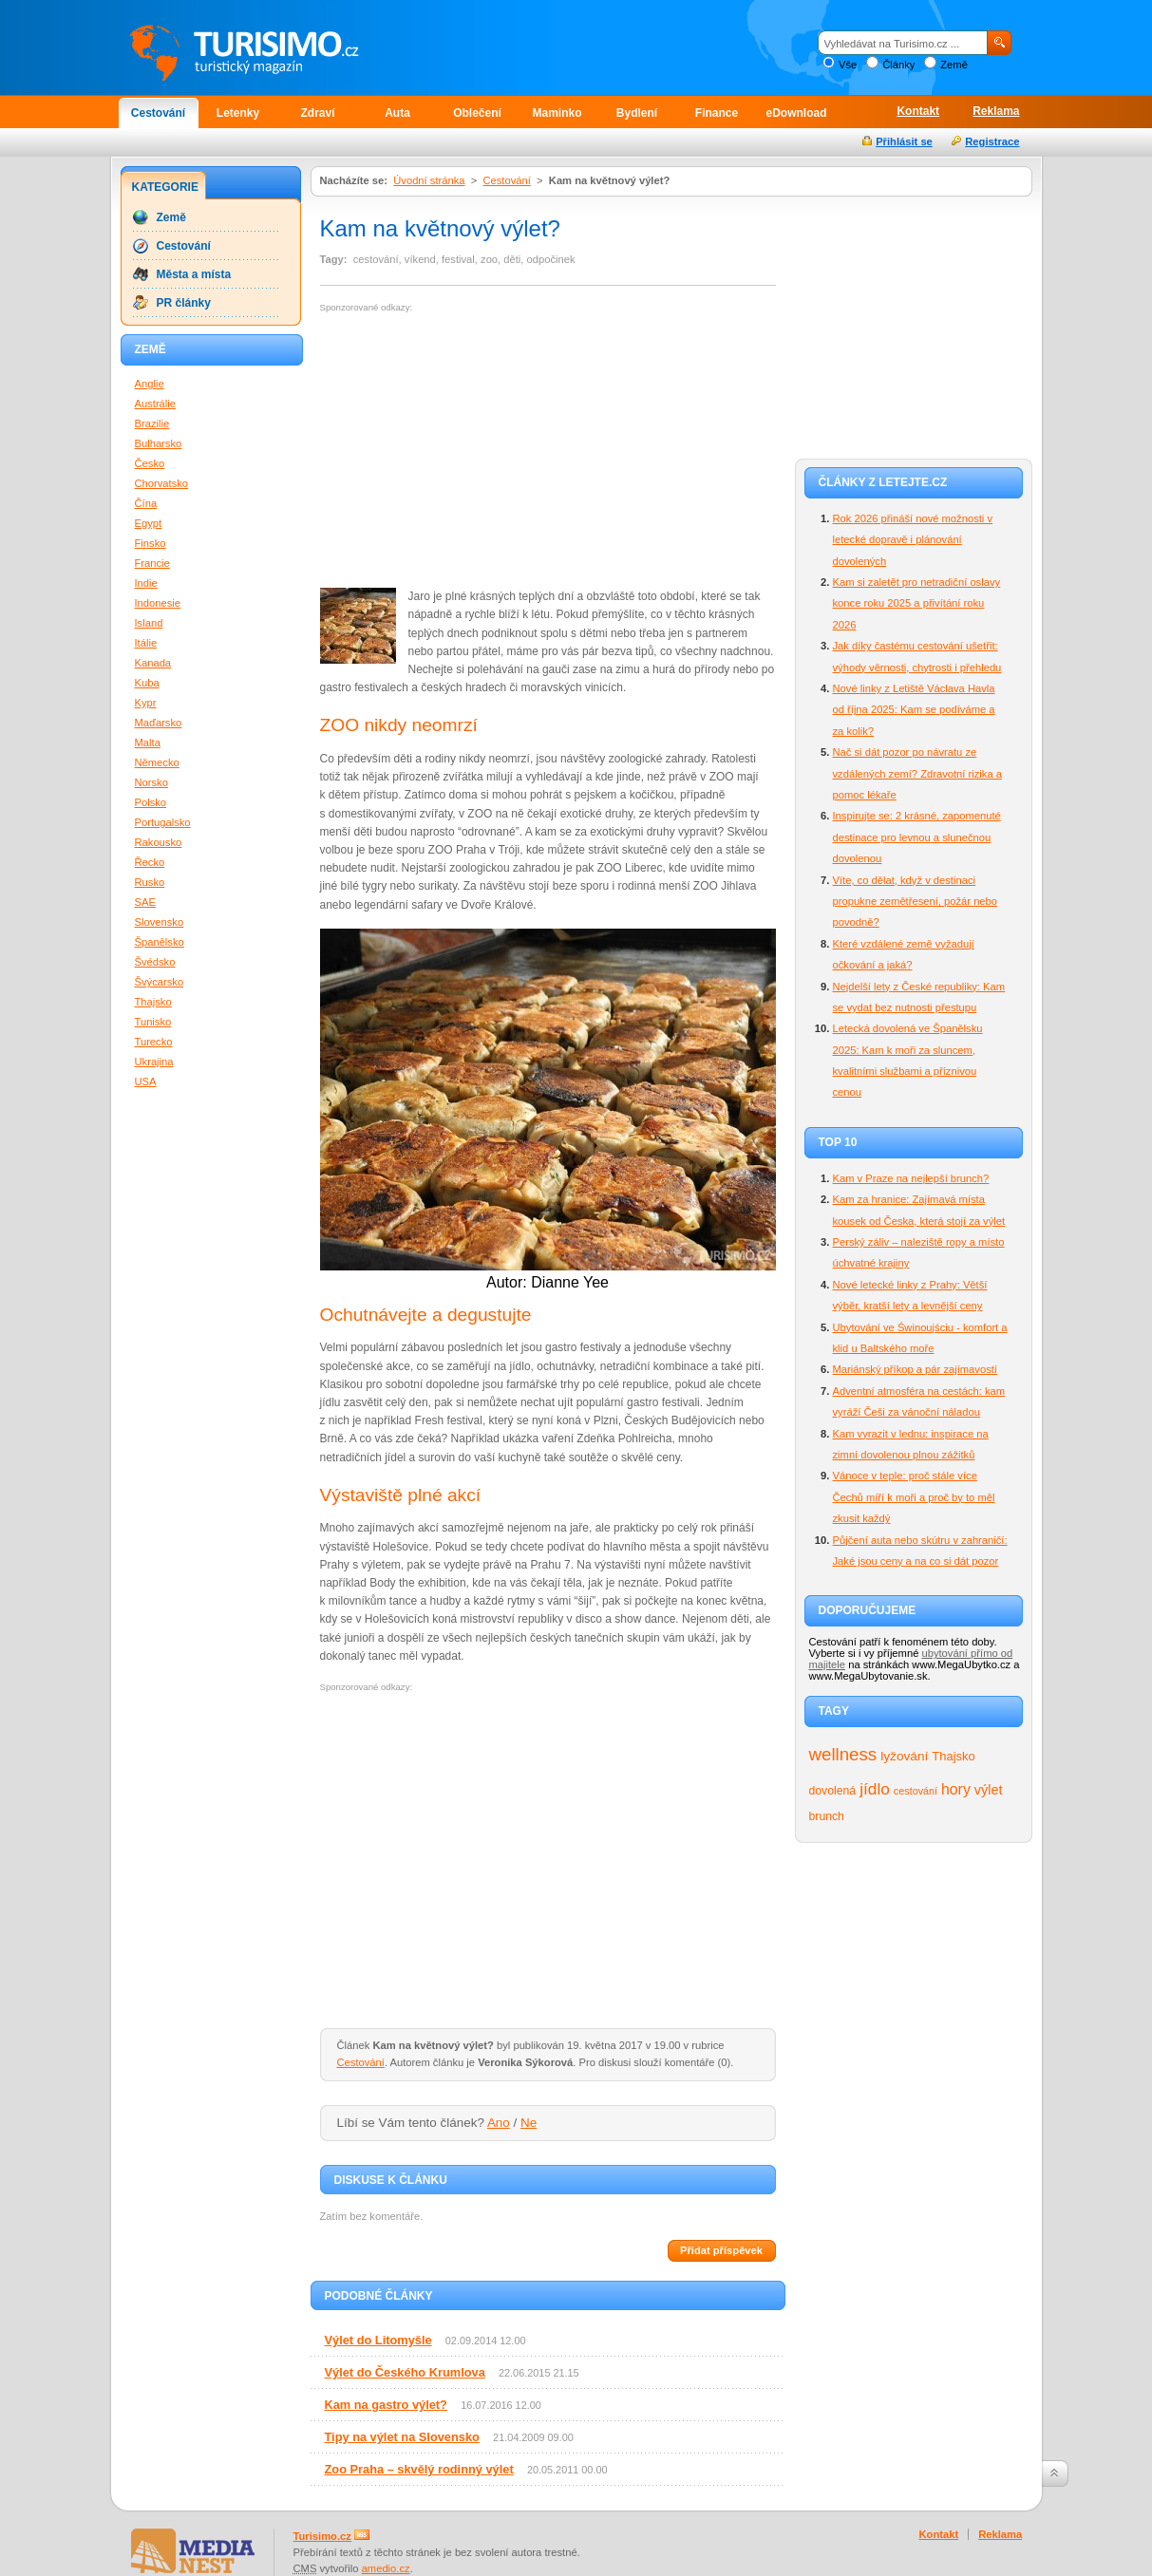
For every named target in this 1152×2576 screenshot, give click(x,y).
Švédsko (155, 962)
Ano (498, 2122)
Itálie (146, 643)
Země (954, 64)
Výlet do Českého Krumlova (405, 2372)
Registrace (992, 141)
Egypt (148, 523)
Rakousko (158, 842)
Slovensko (159, 922)
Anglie (149, 383)
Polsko (151, 802)
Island (149, 623)
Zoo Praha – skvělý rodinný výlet (419, 2469)
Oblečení (477, 113)
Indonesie (158, 603)
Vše (848, 64)
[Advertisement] (479, 451)
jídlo (874, 1788)
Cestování (158, 113)
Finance (716, 113)
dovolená (833, 1790)
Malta (148, 742)
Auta (397, 113)
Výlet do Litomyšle (378, 2340)
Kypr (146, 702)
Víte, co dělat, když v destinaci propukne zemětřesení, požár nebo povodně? (915, 901)
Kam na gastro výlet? (386, 2404)
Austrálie (156, 403)
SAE (145, 902)
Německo (157, 762)
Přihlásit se (904, 141)
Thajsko (953, 1756)
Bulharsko (158, 443)
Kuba (147, 682)
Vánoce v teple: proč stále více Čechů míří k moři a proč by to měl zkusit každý (914, 1497)
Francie (152, 563)
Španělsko (159, 942)
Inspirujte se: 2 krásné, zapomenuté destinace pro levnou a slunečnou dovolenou (917, 837)
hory (956, 1789)
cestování (915, 1790)
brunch (826, 1816)
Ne (528, 2122)
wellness (843, 1754)
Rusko (150, 882)
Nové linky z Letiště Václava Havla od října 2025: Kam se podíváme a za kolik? (914, 710)
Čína (146, 503)
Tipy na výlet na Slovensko (402, 2437)
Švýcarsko (159, 981)
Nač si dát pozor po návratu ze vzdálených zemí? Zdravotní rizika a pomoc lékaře (917, 773)
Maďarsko (158, 722)
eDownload (795, 113)
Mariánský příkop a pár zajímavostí (915, 1369)
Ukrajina (154, 1061)
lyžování (904, 1756)
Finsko (150, 543)
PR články (184, 303)
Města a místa (194, 274)
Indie (146, 583)
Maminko (556, 113)
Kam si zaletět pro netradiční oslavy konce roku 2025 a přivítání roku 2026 (917, 603)
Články (898, 64)
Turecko (154, 1041)
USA (146, 1081)
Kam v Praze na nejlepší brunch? (911, 1178)
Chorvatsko (162, 483)
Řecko (150, 862)
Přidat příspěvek (721, 2250)
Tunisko (153, 1021)
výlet (988, 1789)
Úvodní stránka (428, 180)
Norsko (151, 782)
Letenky (238, 113)
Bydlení (636, 113)
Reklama (996, 111)
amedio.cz (386, 2568)
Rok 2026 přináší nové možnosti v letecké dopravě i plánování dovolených (913, 540)
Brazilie (152, 423)
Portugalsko (163, 822)
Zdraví (317, 113)
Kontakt (918, 111)
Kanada (153, 662)
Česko (150, 463)
